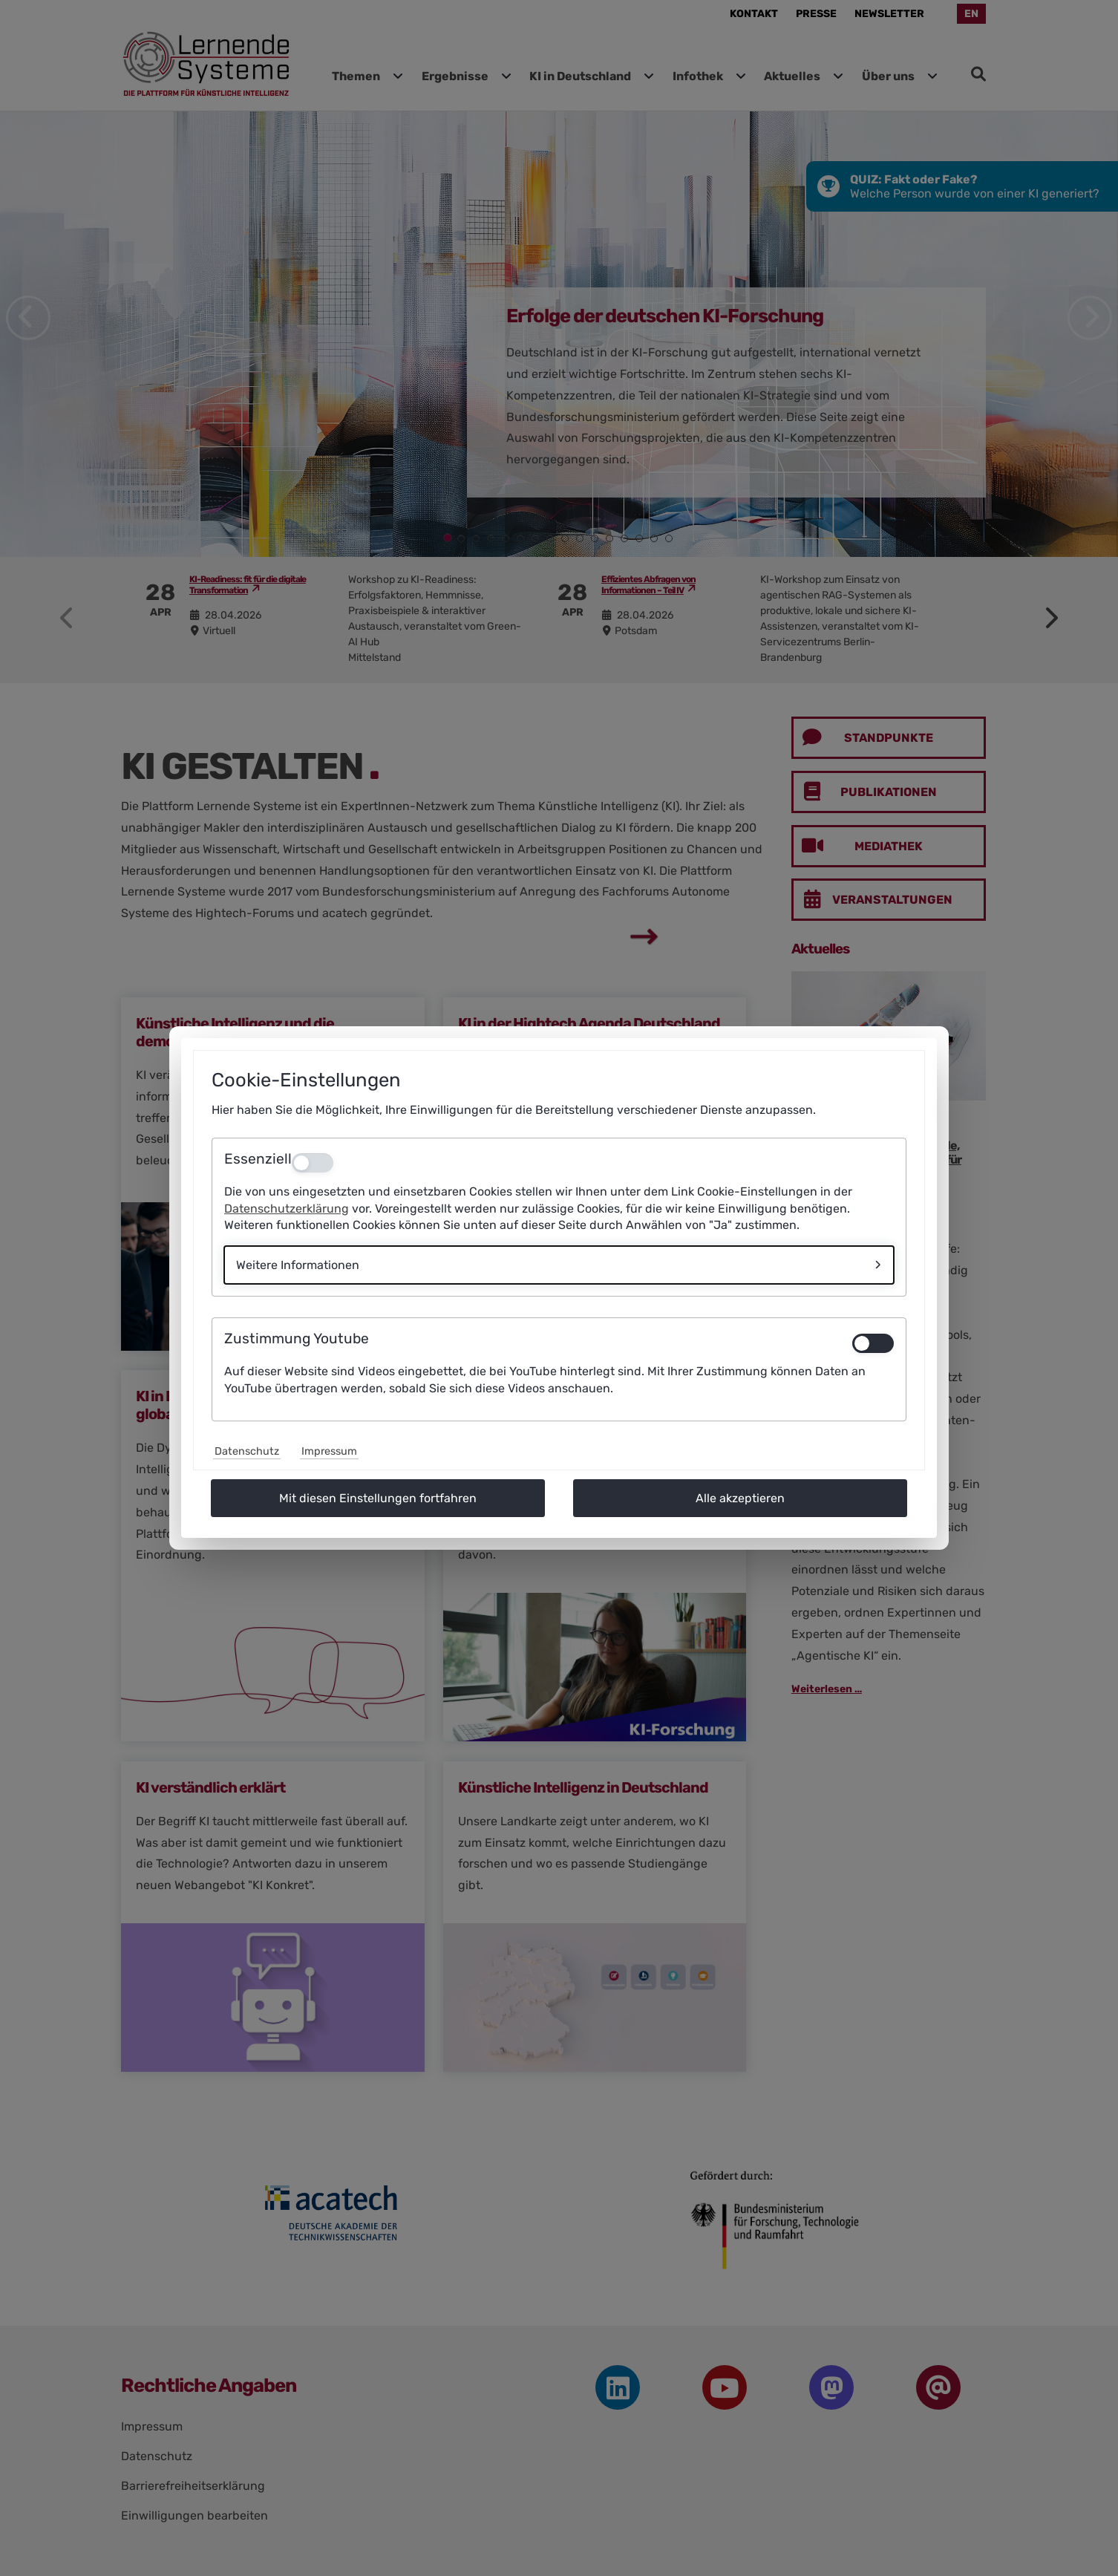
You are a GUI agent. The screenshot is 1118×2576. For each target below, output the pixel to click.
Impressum (329, 1451)
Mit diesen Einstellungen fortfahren (378, 1498)
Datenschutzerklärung (286, 1208)
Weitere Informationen (297, 1265)
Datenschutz (247, 1451)
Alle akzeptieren (740, 1498)
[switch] (873, 1343)
